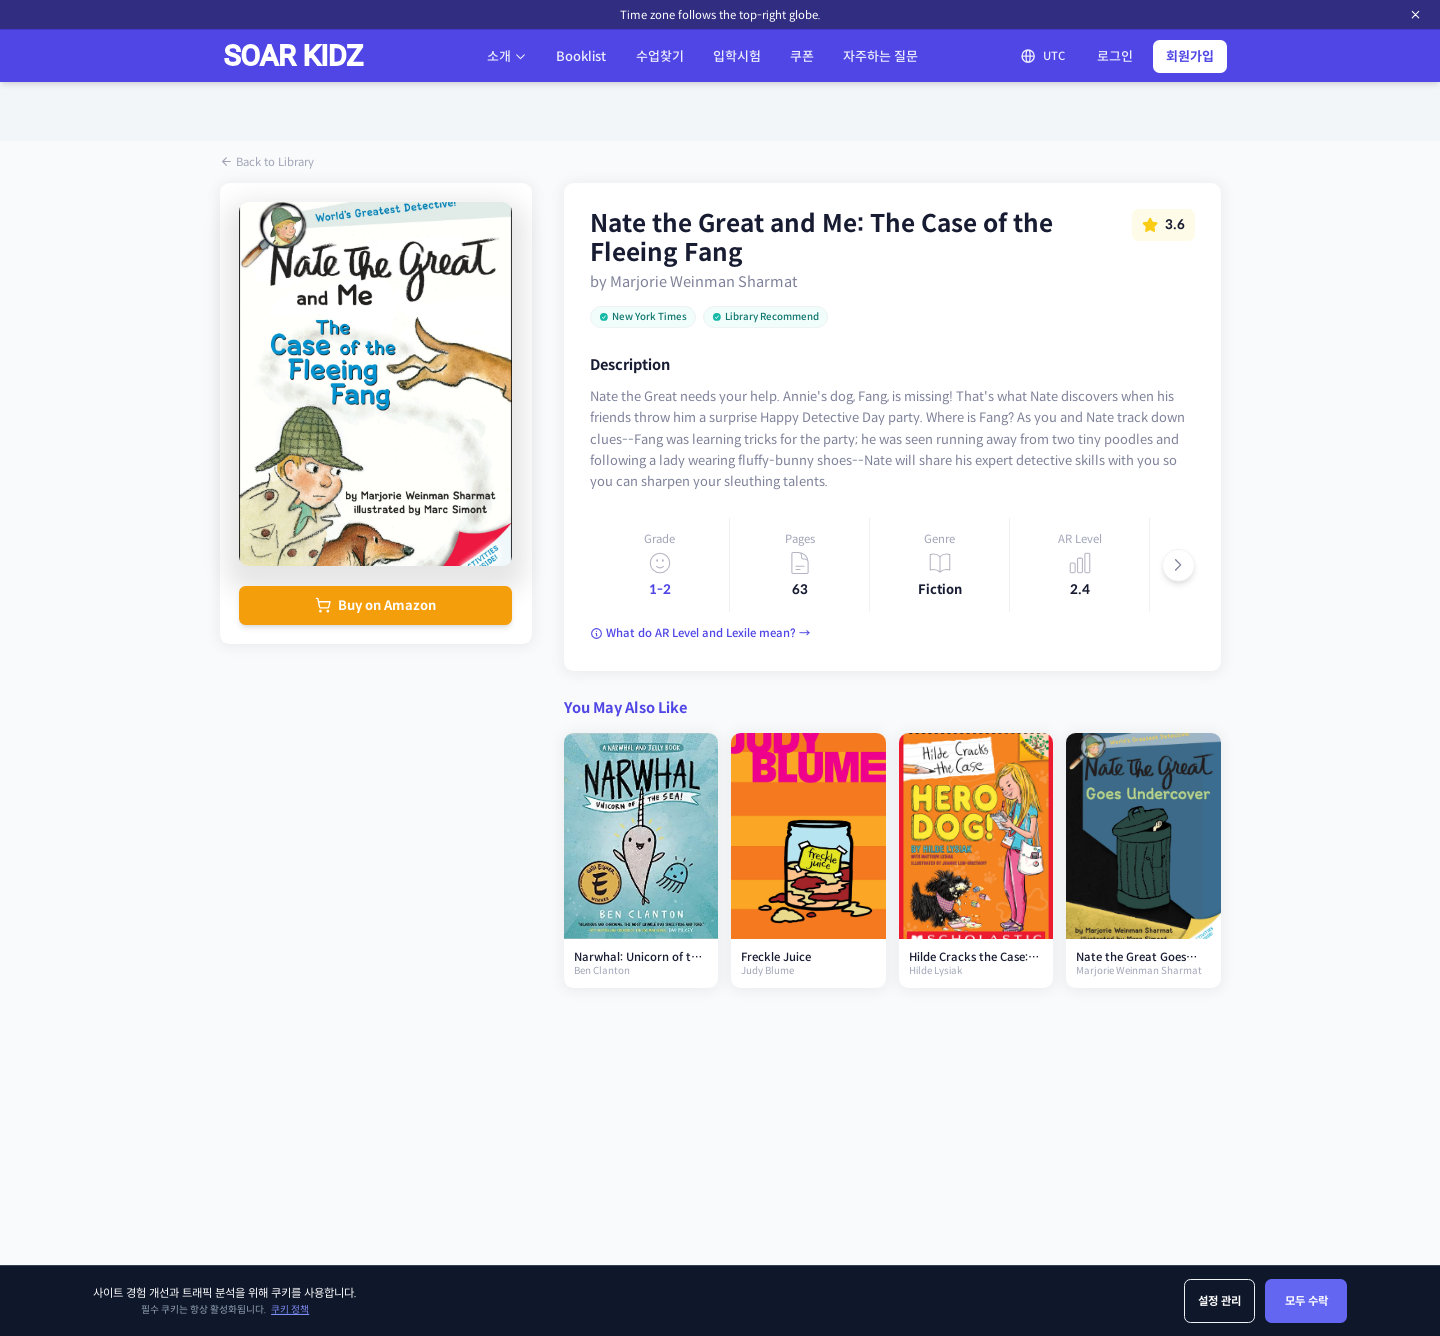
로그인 (1115, 56)
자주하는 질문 (880, 56)
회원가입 (1190, 56)
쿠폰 (802, 56)
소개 (507, 56)
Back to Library (267, 162)
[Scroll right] (1178, 565)
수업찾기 (660, 56)
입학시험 (737, 56)
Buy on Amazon (375, 605)
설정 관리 (1219, 1301)
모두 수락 (1306, 1301)
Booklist (581, 56)
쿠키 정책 (290, 1310)
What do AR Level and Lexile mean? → (700, 633)
